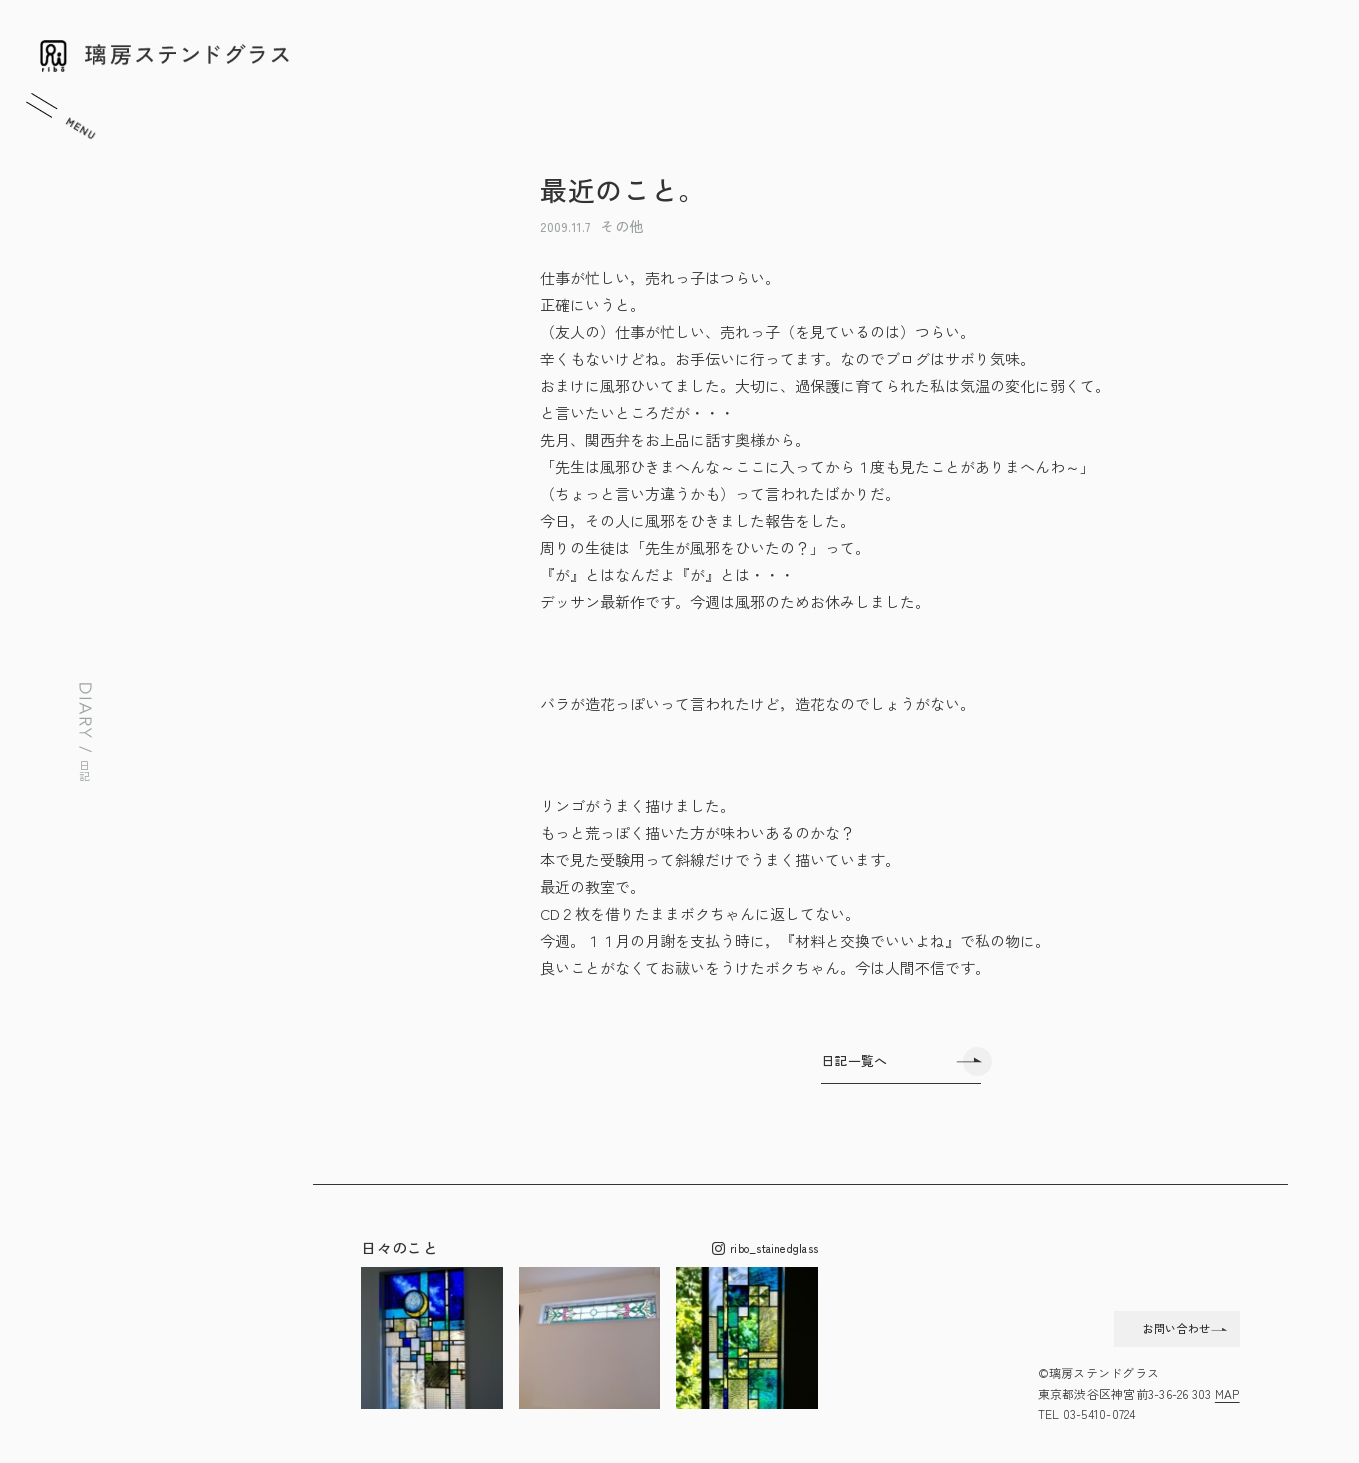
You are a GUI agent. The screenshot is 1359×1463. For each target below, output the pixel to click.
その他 (621, 226)
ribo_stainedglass (765, 1248)
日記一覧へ (854, 1060)
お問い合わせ (1139, 1322)
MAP (1227, 1393)
